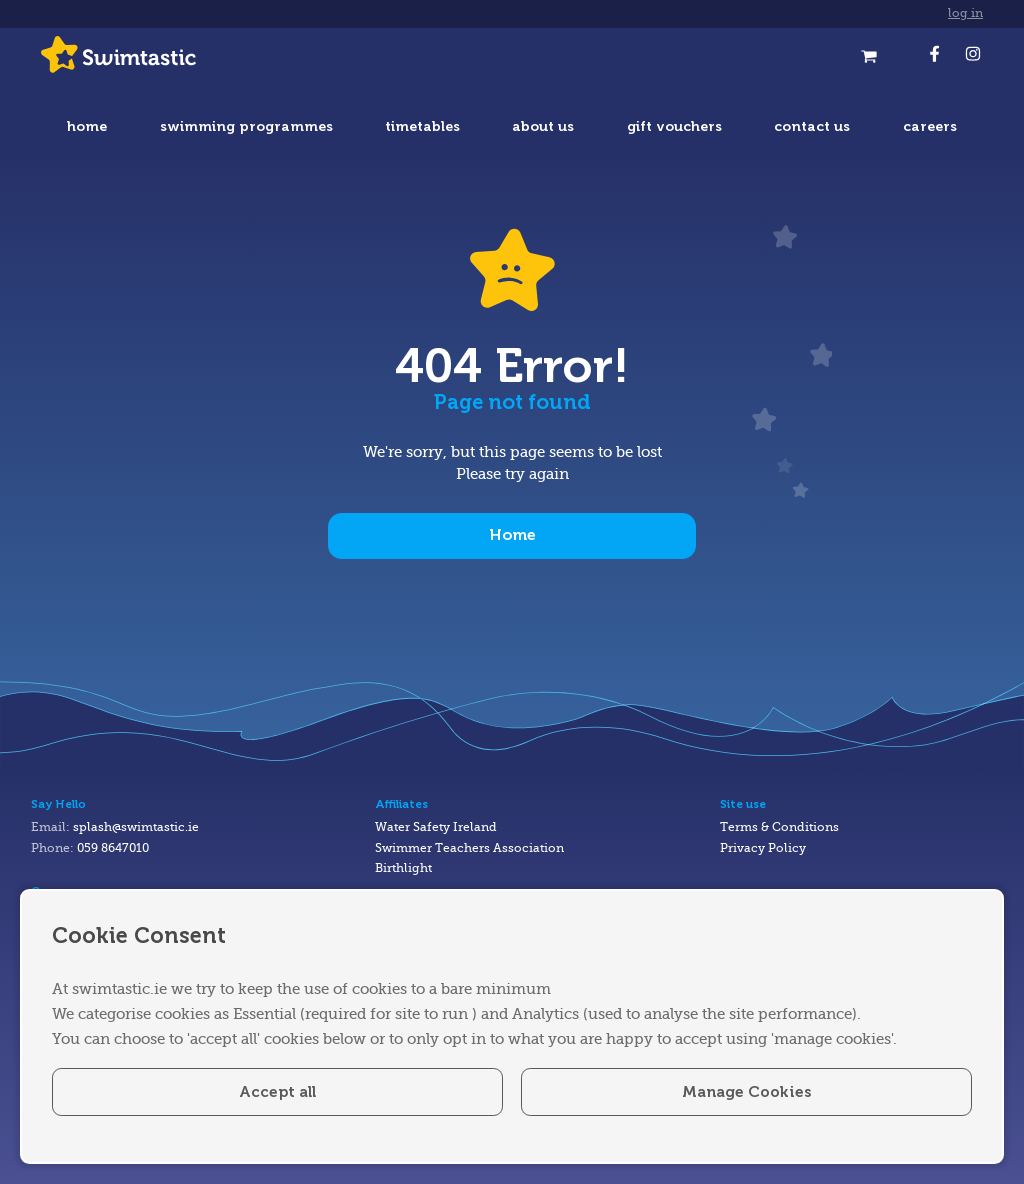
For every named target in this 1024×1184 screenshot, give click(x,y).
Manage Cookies (746, 1092)
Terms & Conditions (779, 827)
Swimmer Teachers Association (469, 848)
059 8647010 (113, 848)
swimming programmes (246, 126)
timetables (422, 126)
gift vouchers (674, 126)
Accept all (277, 1092)
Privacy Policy (763, 848)
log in (965, 13)
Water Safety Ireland (436, 827)
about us (543, 126)
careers (930, 126)
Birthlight (403, 868)
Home (512, 535)
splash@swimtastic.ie (136, 827)
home (87, 126)
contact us (812, 126)
